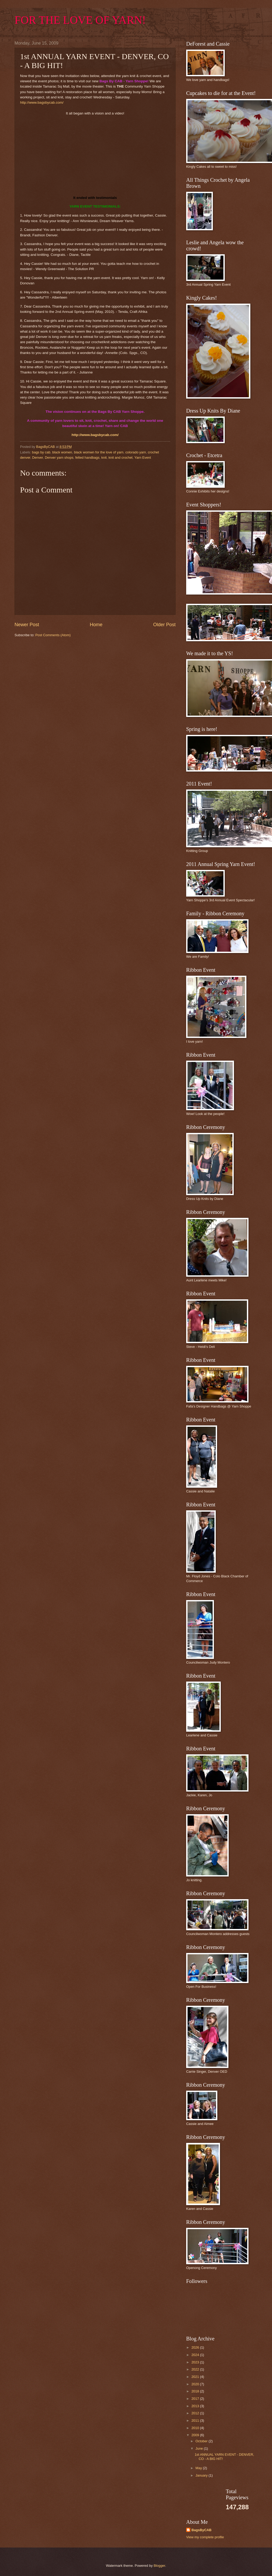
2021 (195, 2377)
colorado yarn (135, 452)
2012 (195, 2413)
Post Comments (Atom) (53, 635)
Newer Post (27, 624)
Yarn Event (142, 457)
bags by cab (41, 452)
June (199, 2448)
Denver (37, 457)
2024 (195, 2355)
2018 (195, 2391)
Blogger (159, 2566)
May (199, 2468)
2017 (195, 2399)
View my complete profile (205, 2537)
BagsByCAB (201, 2530)
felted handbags (87, 457)
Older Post (164, 624)
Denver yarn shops (59, 457)
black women (62, 452)
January (201, 2475)
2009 (195, 2435)
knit (104, 457)
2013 (195, 2406)
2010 (195, 2428)
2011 (195, 2420)
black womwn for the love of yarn (99, 452)
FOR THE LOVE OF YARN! (80, 20)
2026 (195, 2347)
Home (96, 624)
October (201, 2441)
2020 (195, 2384)
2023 (195, 2362)
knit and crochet (121, 457)
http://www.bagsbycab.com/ (42, 102)
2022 (195, 2369)
